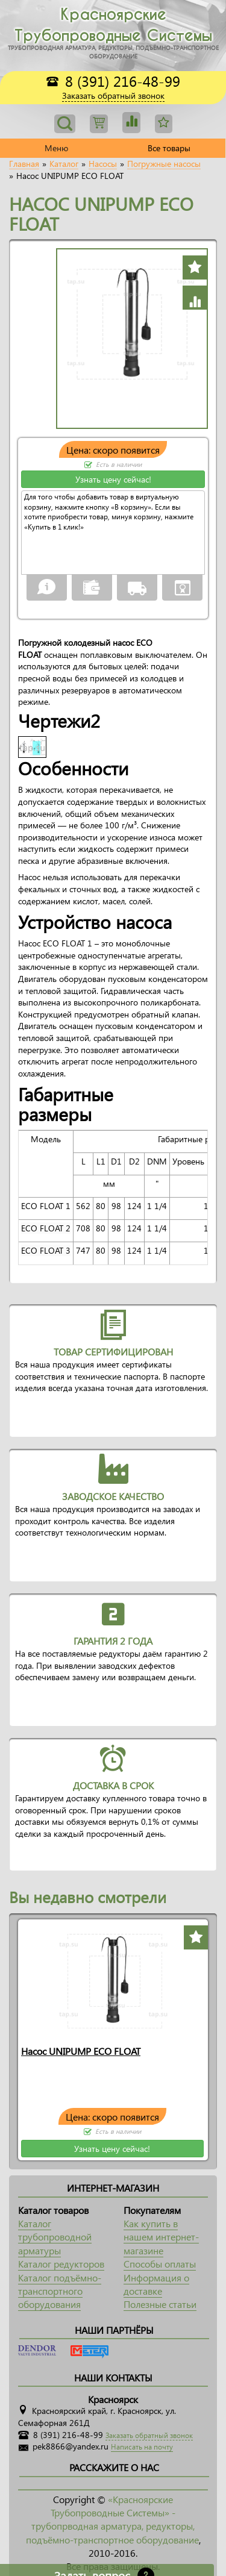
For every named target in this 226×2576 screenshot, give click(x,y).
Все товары (169, 148)
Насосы (103, 163)
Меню (56, 148)
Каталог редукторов (61, 2263)
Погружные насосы (164, 163)
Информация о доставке (156, 2284)
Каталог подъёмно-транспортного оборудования (59, 2291)
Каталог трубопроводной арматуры (55, 2237)
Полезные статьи (160, 2304)
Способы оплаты (160, 2263)
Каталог (63, 163)
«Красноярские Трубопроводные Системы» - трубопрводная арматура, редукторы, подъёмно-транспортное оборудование (112, 2519)
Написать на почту (142, 2446)
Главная (24, 163)
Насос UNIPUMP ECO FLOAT (80, 2051)
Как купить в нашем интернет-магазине (161, 2237)
